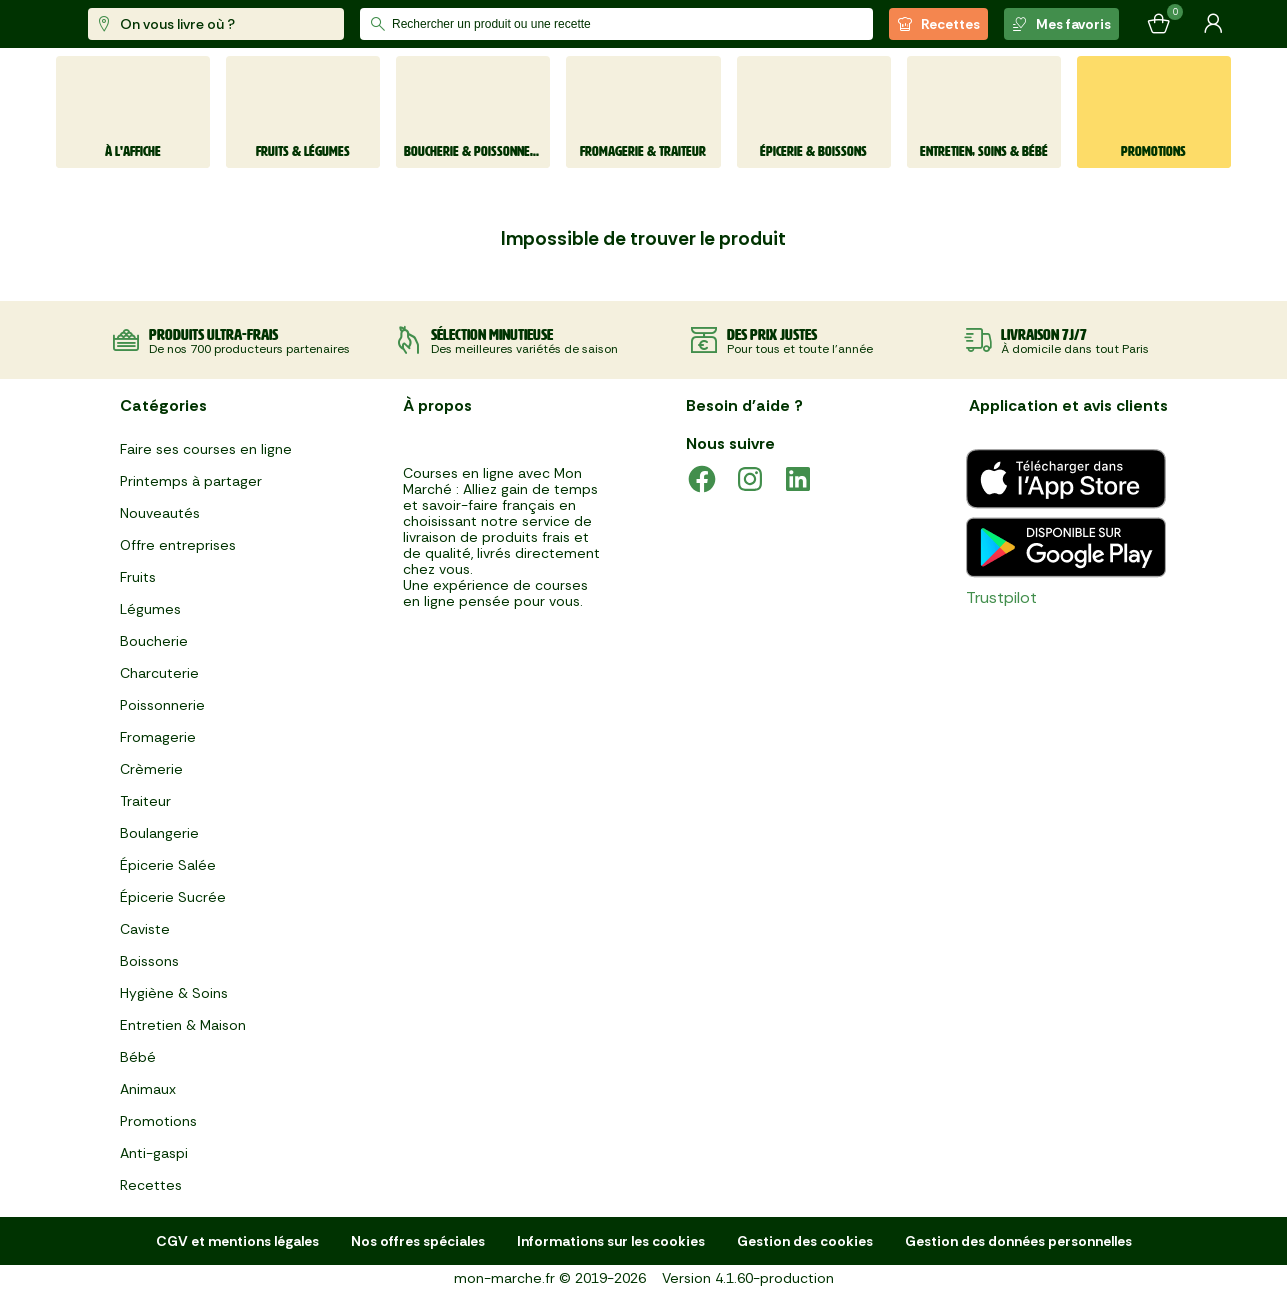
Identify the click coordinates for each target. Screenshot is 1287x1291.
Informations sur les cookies (611, 1241)
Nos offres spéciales (418, 1241)
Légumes (150, 609)
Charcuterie (159, 673)
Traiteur (145, 801)
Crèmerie (151, 769)
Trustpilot (1001, 597)
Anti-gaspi (154, 1153)
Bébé (138, 1057)
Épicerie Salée (168, 865)
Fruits (138, 577)
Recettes (938, 24)
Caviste (145, 929)
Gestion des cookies (805, 1241)
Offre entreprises (178, 545)
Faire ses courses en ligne (206, 449)
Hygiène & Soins (174, 993)
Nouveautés (160, 513)
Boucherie (154, 641)
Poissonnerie (162, 705)
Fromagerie (158, 737)
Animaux (148, 1089)
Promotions (158, 1121)
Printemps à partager (191, 481)
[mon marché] (122, 24)
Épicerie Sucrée (173, 897)
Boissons (149, 961)
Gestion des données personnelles (1018, 1241)
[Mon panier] (1159, 24)
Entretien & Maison (183, 1025)
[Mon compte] (1213, 24)
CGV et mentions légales (237, 1241)
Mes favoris (1061, 24)
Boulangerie (159, 833)
